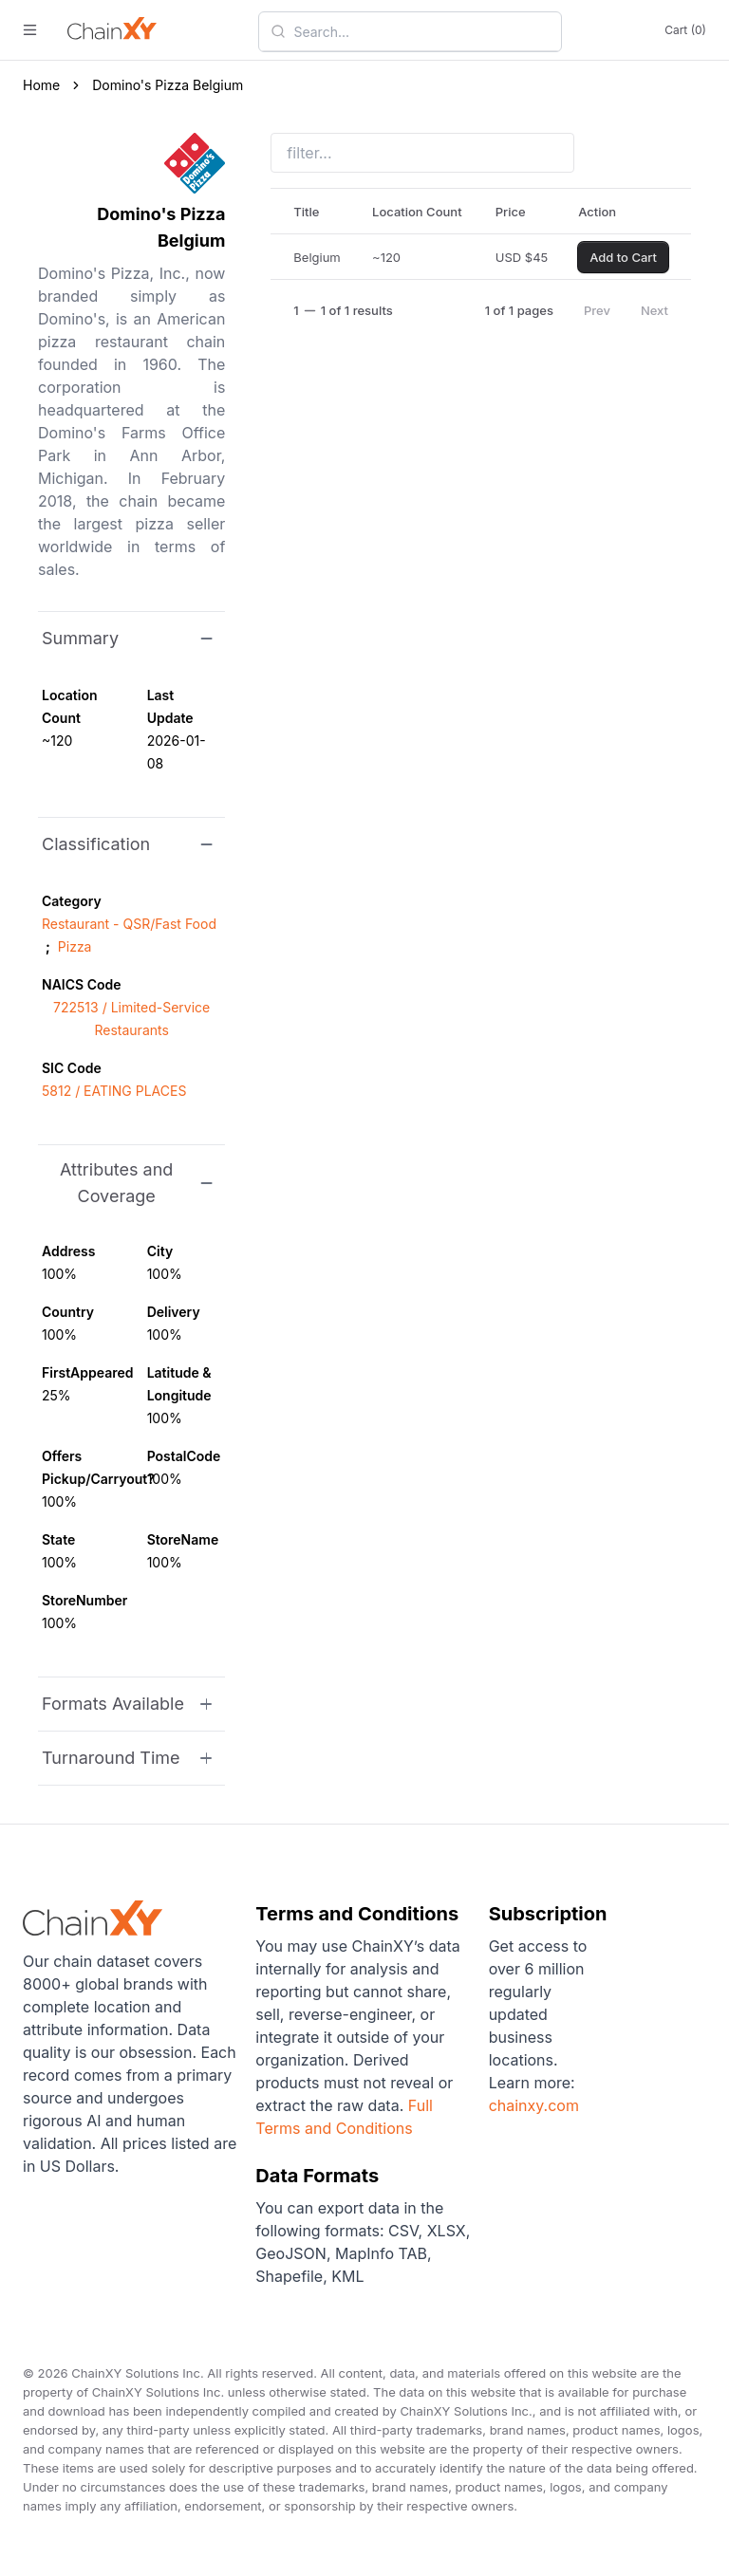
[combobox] (421, 31)
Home (41, 85)
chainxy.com (534, 2105)
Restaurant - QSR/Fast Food (129, 924)
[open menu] (30, 30)
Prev (597, 310)
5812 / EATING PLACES (114, 1091)
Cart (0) (685, 30)
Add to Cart (623, 257)
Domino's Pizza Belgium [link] (167, 85)
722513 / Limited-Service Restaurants (131, 1018)
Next (654, 310)
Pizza (75, 946)
